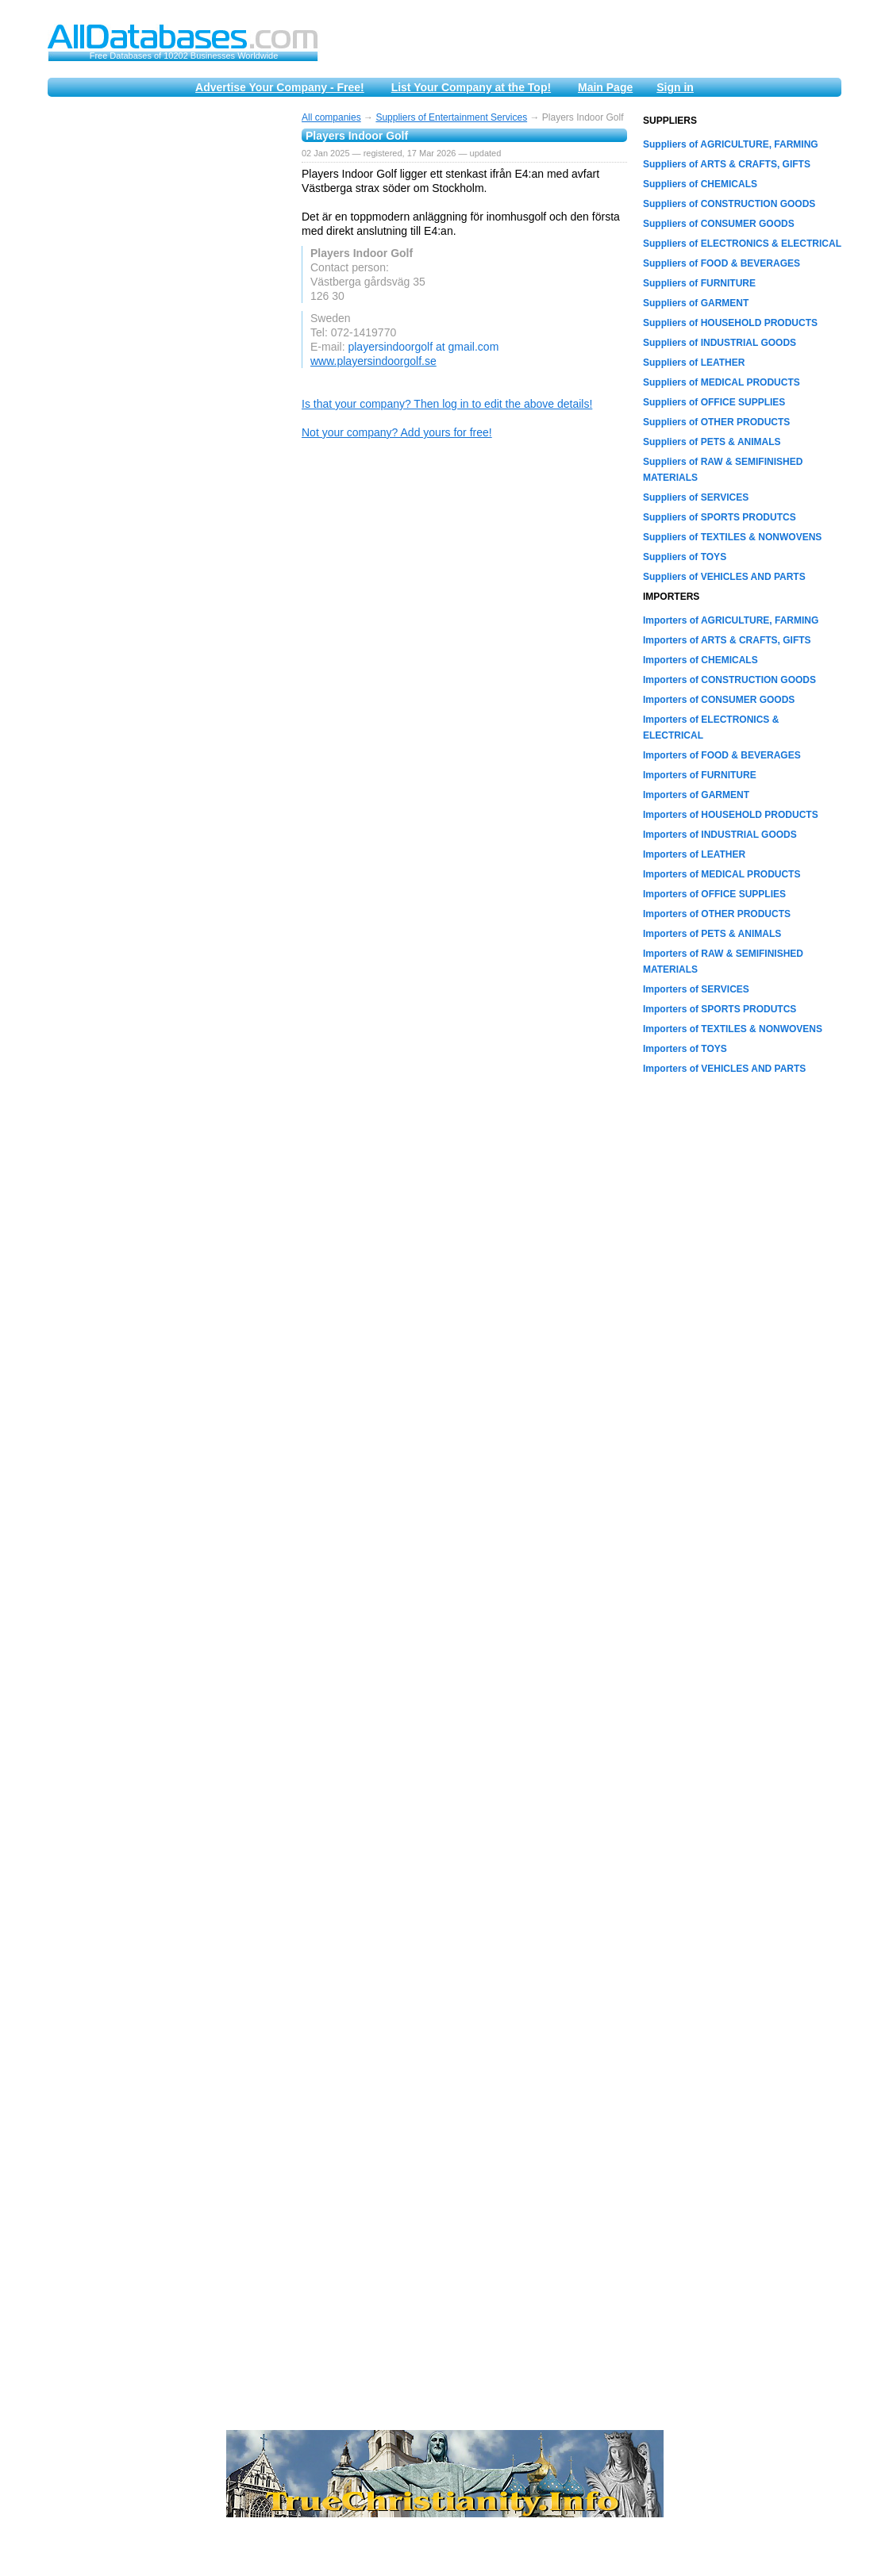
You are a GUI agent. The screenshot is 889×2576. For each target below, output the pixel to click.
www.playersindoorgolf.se (373, 361)
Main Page (605, 87)
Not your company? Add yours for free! (397, 432)
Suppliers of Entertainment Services (451, 117)
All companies (331, 117)
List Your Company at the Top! (471, 87)
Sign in (675, 87)
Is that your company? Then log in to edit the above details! (447, 403)
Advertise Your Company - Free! (279, 87)
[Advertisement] (167, 351)
